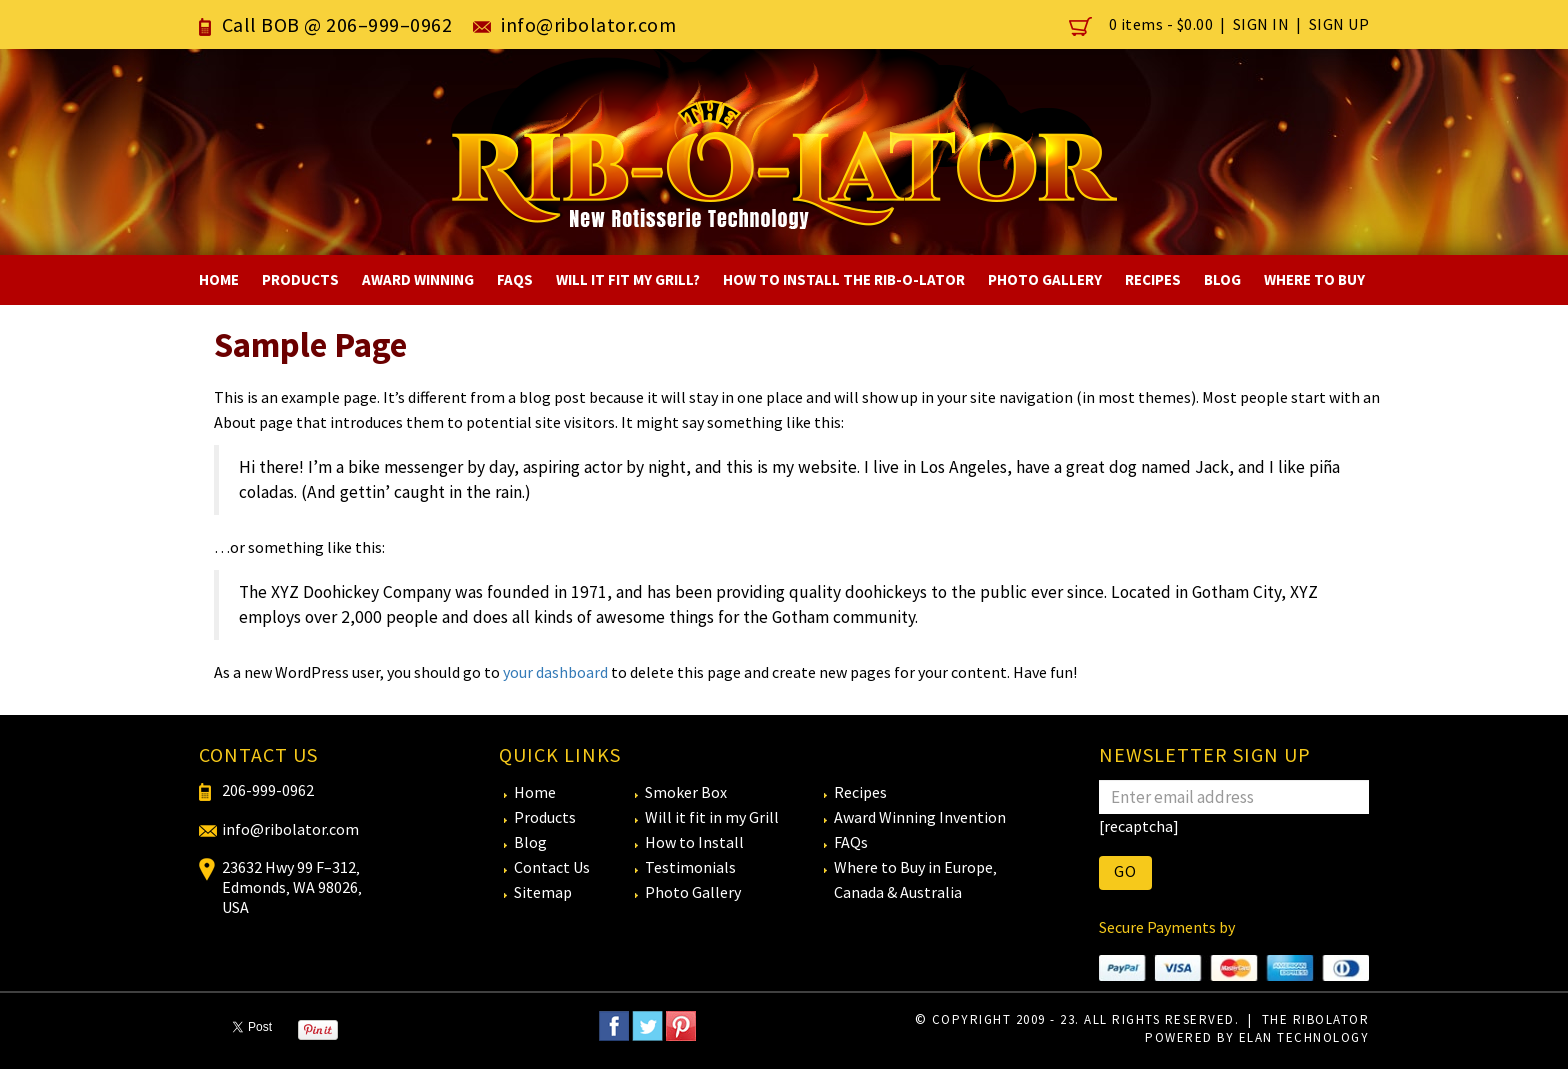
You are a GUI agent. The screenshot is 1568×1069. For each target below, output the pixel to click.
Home (219, 279)
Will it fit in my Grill (712, 817)
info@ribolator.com (588, 24)
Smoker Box (686, 792)
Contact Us (552, 867)
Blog (1222, 279)
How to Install (694, 842)
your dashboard (555, 672)
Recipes (1153, 279)
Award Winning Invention (920, 817)
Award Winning (418, 279)
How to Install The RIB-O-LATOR (844, 279)
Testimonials (690, 867)
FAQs (515, 279)
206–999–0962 (389, 24)
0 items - (1143, 24)
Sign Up (1339, 24)
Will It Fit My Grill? (628, 279)
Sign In (1261, 24)
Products (300, 279)
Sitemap (543, 892)
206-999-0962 (268, 790)
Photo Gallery (1045, 279)
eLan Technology (1304, 1037)
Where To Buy (1314, 279)
